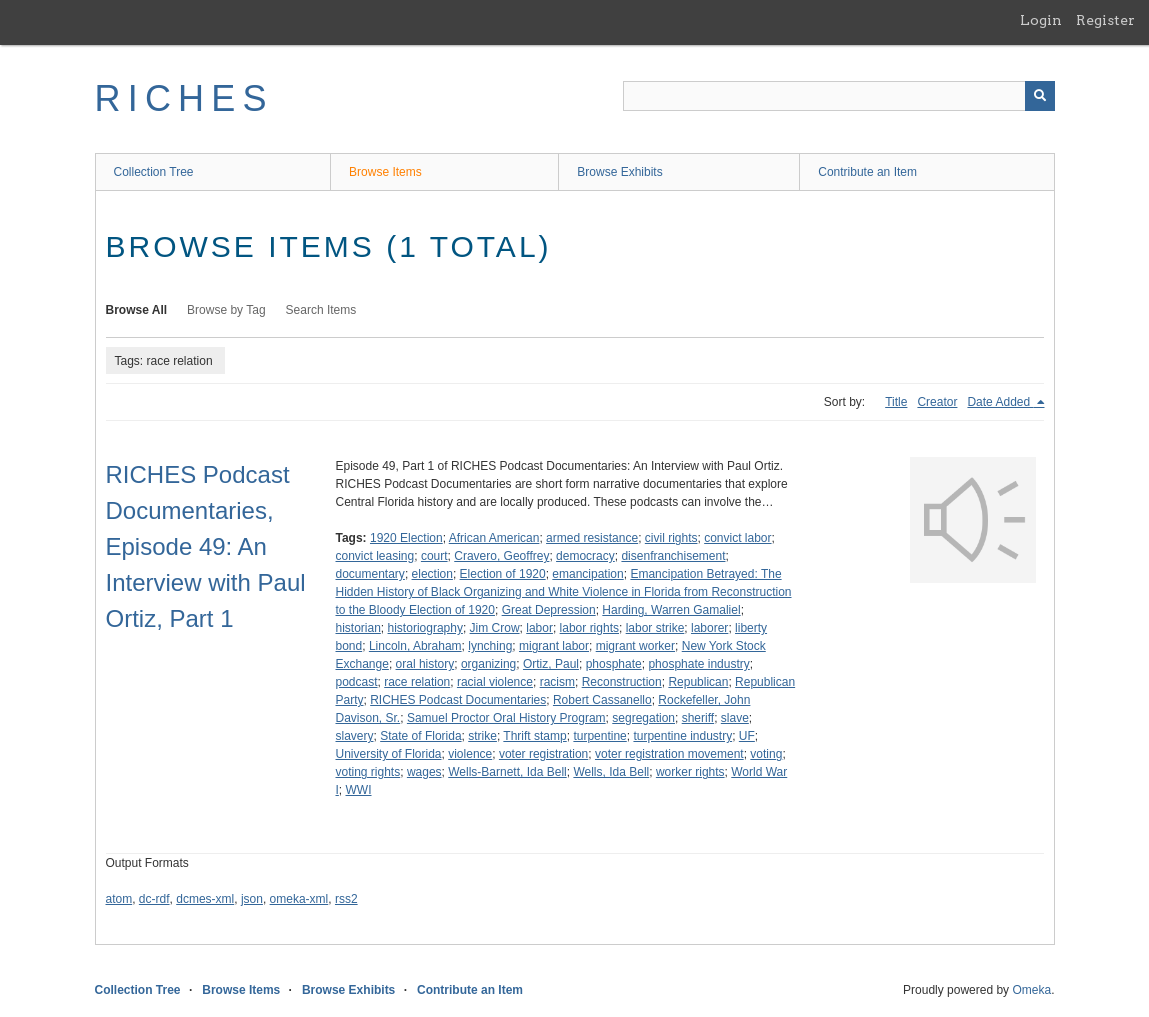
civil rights (671, 538)
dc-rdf (154, 899)
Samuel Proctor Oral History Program (506, 718)
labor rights (589, 628)
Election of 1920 (503, 574)
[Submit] (1040, 96)
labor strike (655, 628)
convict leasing (375, 556)
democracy (585, 556)
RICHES (184, 98)
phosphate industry (698, 664)
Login (1041, 20)
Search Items (321, 310)
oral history (425, 664)
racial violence (495, 682)
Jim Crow (495, 628)
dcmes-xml (205, 899)
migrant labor (554, 646)
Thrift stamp (534, 736)
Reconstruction (622, 682)
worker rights (690, 772)
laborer (709, 628)
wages (424, 772)
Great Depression (549, 610)
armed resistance (592, 538)
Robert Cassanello (602, 700)
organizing (488, 664)
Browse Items (385, 172)
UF (747, 736)
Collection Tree (154, 172)
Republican (698, 682)
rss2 (346, 899)
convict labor (737, 538)
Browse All (137, 310)
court (434, 556)
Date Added (1000, 402)
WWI (359, 790)
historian (358, 628)
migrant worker (635, 646)
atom (119, 899)
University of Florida (389, 754)
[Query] (839, 96)
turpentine (599, 736)
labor (539, 628)
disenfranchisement (673, 556)
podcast (357, 682)
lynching (490, 646)
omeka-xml (299, 899)
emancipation (587, 574)
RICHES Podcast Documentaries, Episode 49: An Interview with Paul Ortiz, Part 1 (206, 546)
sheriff (698, 718)
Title (896, 402)
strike (482, 736)
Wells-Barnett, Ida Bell (507, 772)
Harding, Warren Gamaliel (671, 610)
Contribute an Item (867, 172)
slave (735, 718)
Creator (937, 402)
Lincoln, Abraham (415, 646)
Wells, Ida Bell (611, 772)
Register (1105, 20)
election (432, 574)
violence (470, 754)
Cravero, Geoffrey (501, 556)
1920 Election (406, 538)
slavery (355, 736)
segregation (643, 718)
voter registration (543, 754)
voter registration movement (669, 754)
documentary (370, 574)
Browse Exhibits (619, 172)
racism (557, 682)
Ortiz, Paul (551, 664)
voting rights (368, 772)
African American (494, 538)
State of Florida (420, 736)
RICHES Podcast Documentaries (458, 700)
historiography (425, 628)
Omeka (1031, 990)
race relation (417, 682)
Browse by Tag (226, 310)
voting (766, 754)
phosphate (614, 664)
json (252, 899)
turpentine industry (682, 736)
